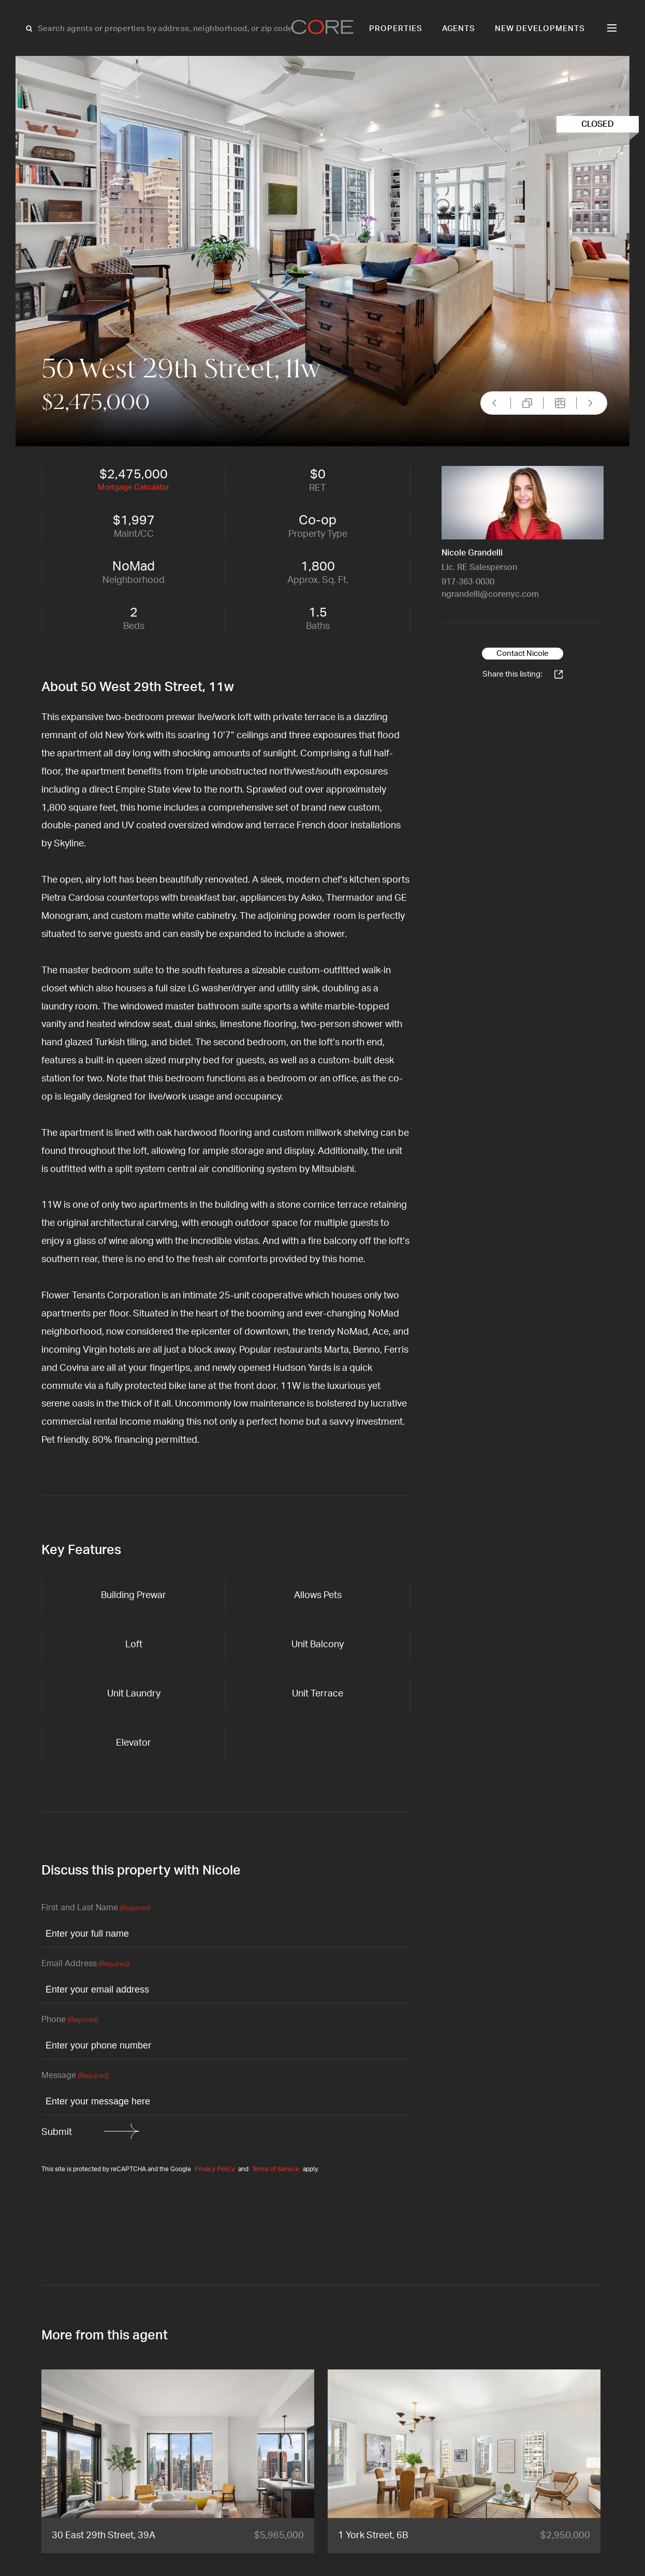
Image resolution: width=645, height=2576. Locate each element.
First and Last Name (95, 1908)
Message (74, 2076)
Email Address (85, 1964)
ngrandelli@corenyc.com (490, 594)
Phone (69, 2020)
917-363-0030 (468, 582)
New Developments (540, 29)
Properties (395, 29)
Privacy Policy (214, 2169)
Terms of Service (275, 2169)
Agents (459, 29)
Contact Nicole (522, 653)
